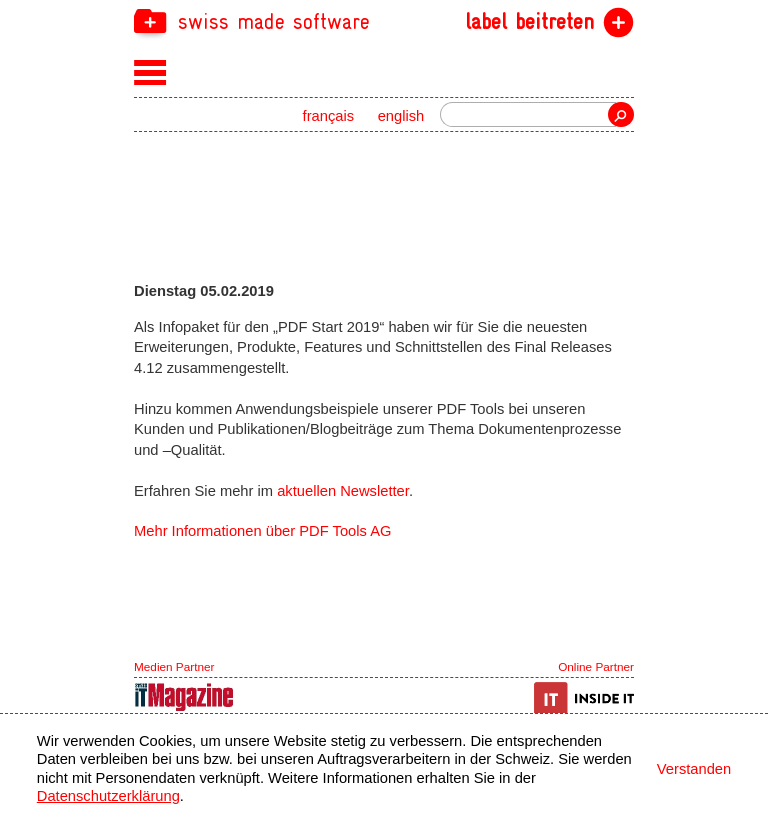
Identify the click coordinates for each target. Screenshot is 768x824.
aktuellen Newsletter (343, 491)
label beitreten (529, 22)
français (329, 116)
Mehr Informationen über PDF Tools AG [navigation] (262, 531)
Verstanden (694, 769)
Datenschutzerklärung (108, 796)
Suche (621, 114)
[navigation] (384, 20)
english (401, 116)
